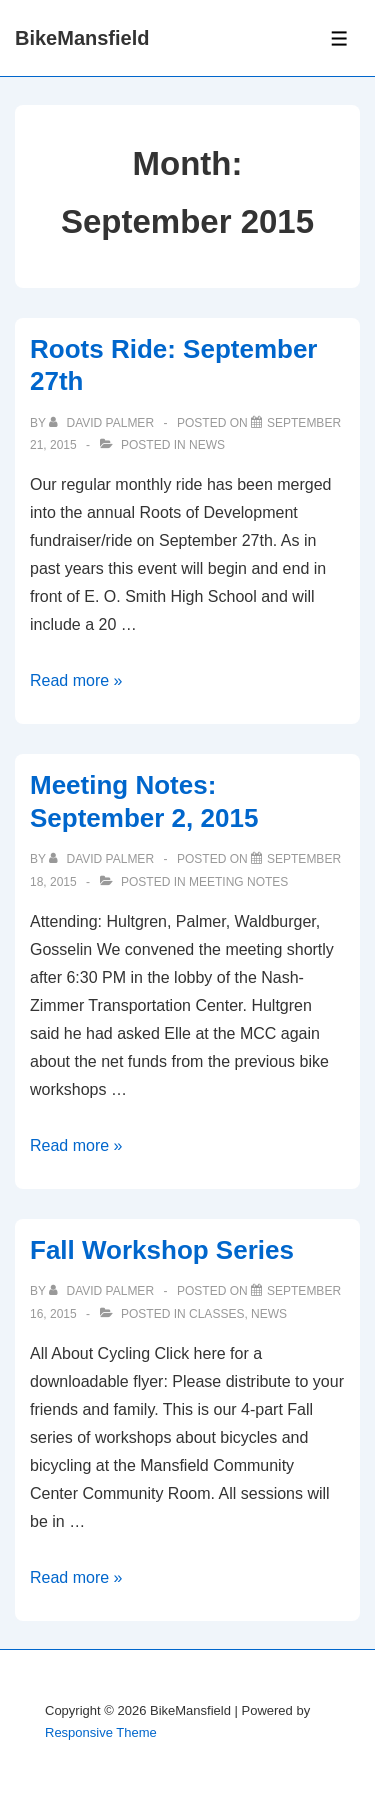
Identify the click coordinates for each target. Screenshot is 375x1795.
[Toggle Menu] (339, 38)
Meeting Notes (238, 882)
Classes (216, 1314)
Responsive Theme (101, 1732)
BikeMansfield (82, 38)
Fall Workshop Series (162, 1250)
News (207, 445)
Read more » (76, 680)
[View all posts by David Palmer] (103, 423)
